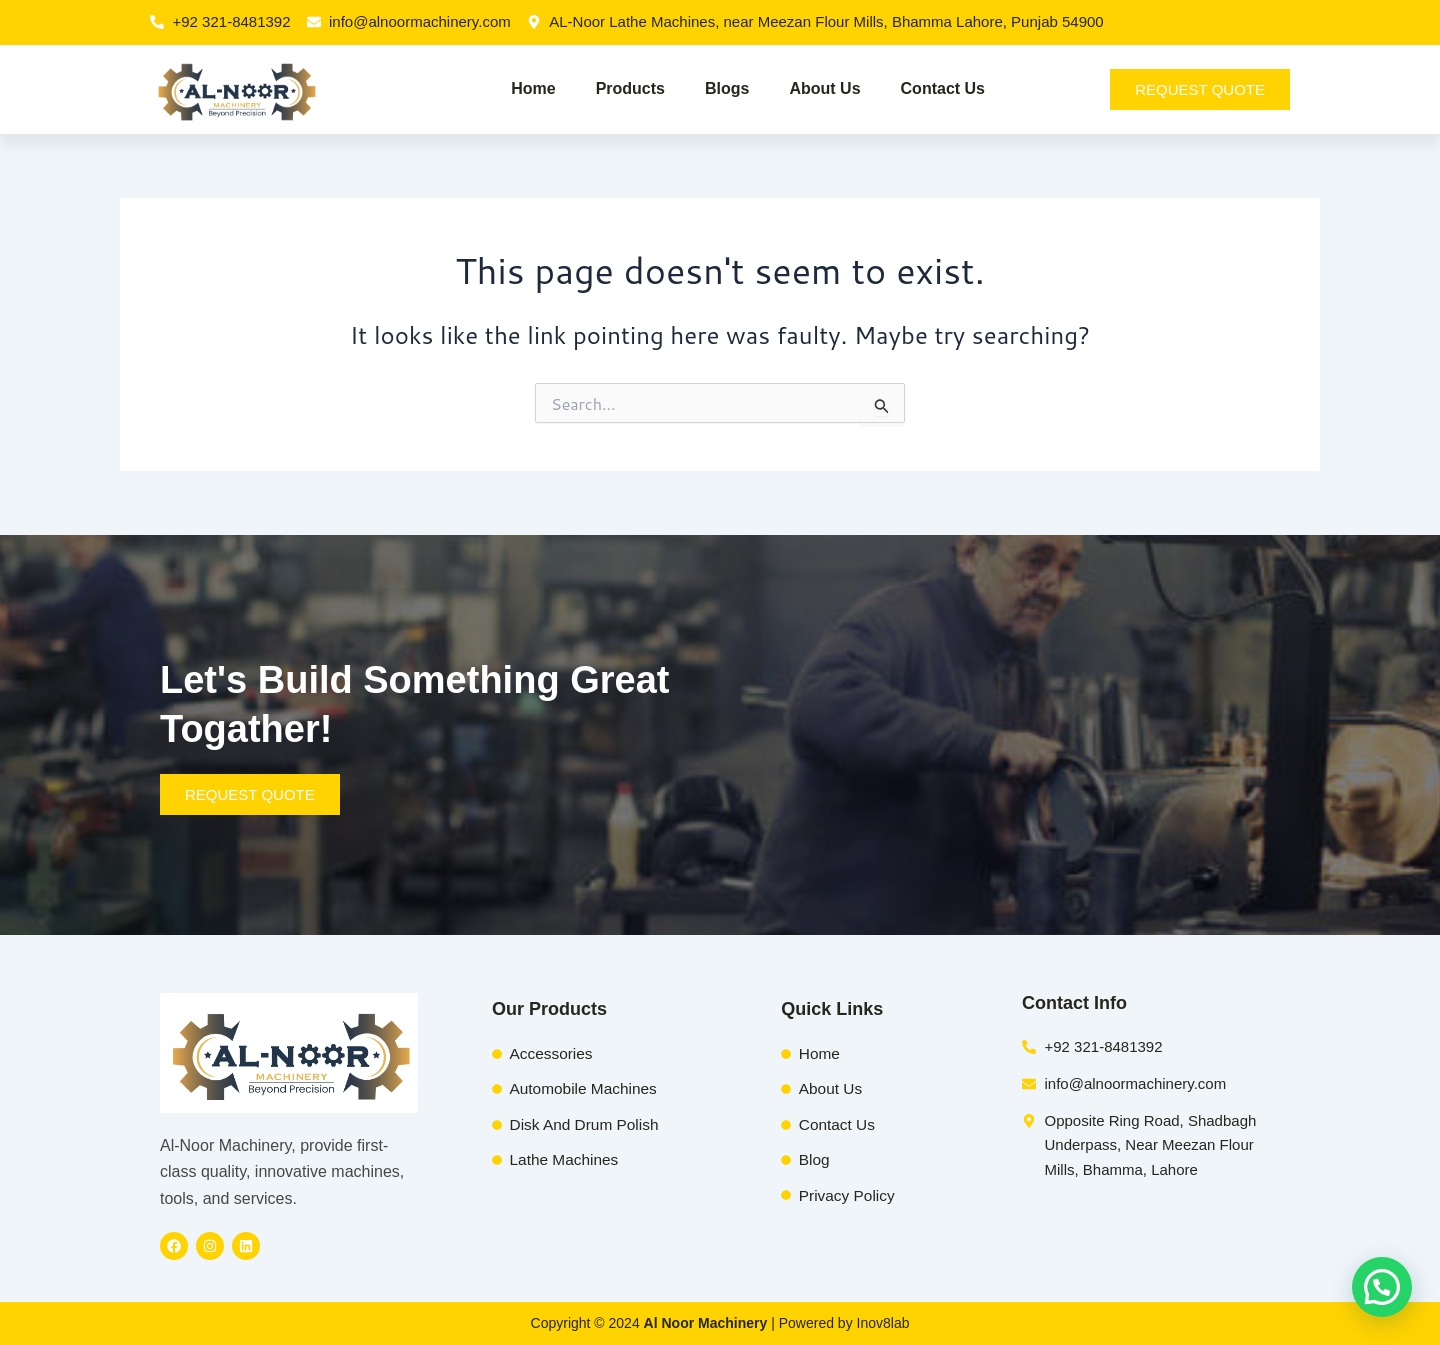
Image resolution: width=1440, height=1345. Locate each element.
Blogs (727, 88)
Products (630, 88)
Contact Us (943, 88)
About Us (824, 88)
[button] (1382, 1287)
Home (533, 88)
